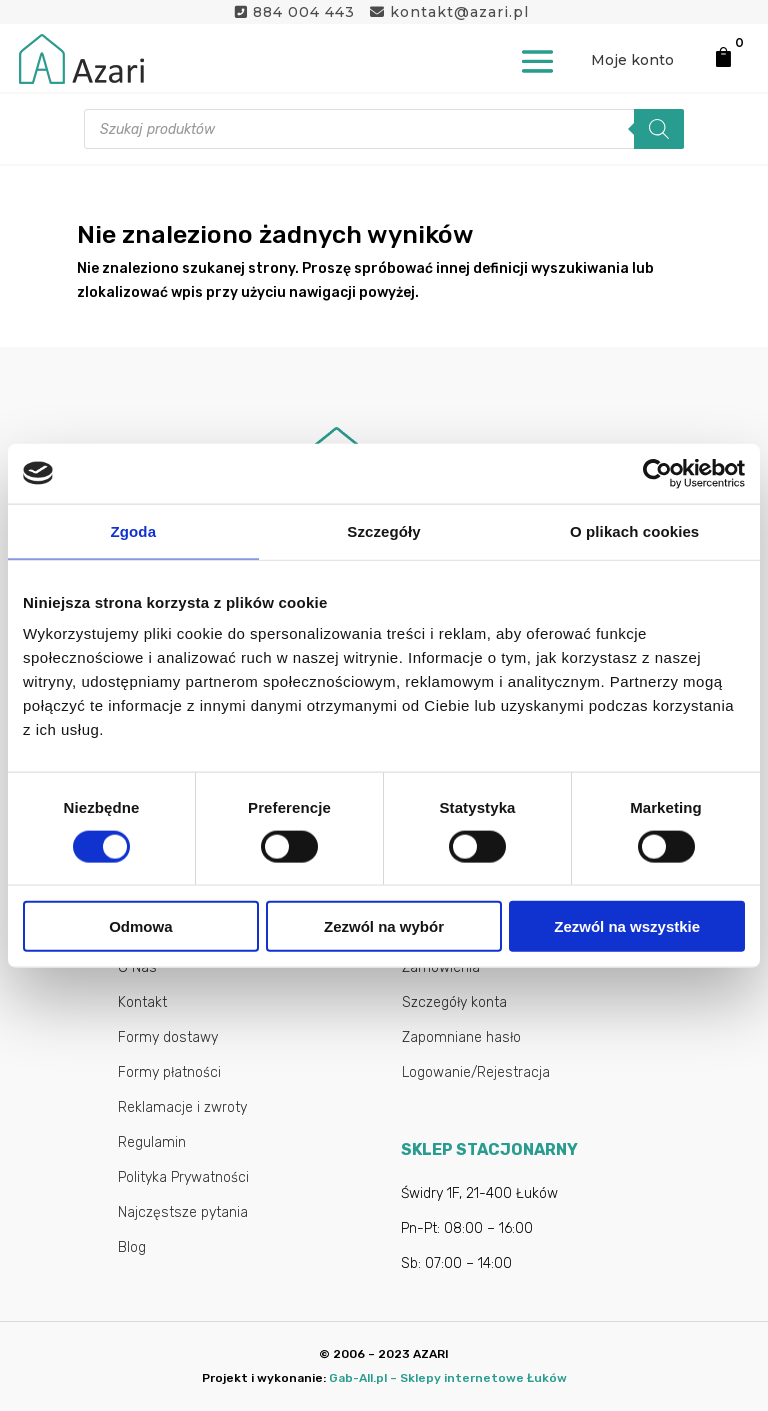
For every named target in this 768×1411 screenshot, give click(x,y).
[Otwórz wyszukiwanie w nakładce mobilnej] (384, 129)
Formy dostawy (168, 1037)
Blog (132, 1247)
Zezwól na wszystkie (627, 926)
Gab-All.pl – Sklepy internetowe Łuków (448, 1378)
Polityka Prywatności (183, 1177)
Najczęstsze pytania (183, 1212)
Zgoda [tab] (134, 530)
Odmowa (140, 926)
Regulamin (152, 1142)
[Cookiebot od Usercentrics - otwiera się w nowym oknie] (657, 473)
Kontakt (142, 1002)
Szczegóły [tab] (383, 530)
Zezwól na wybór (384, 926)
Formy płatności (169, 1072)
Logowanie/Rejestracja (476, 1072)
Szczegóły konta (454, 1002)
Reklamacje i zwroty (182, 1107)
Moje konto (632, 60)
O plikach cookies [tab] (634, 530)
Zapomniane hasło (461, 1037)
